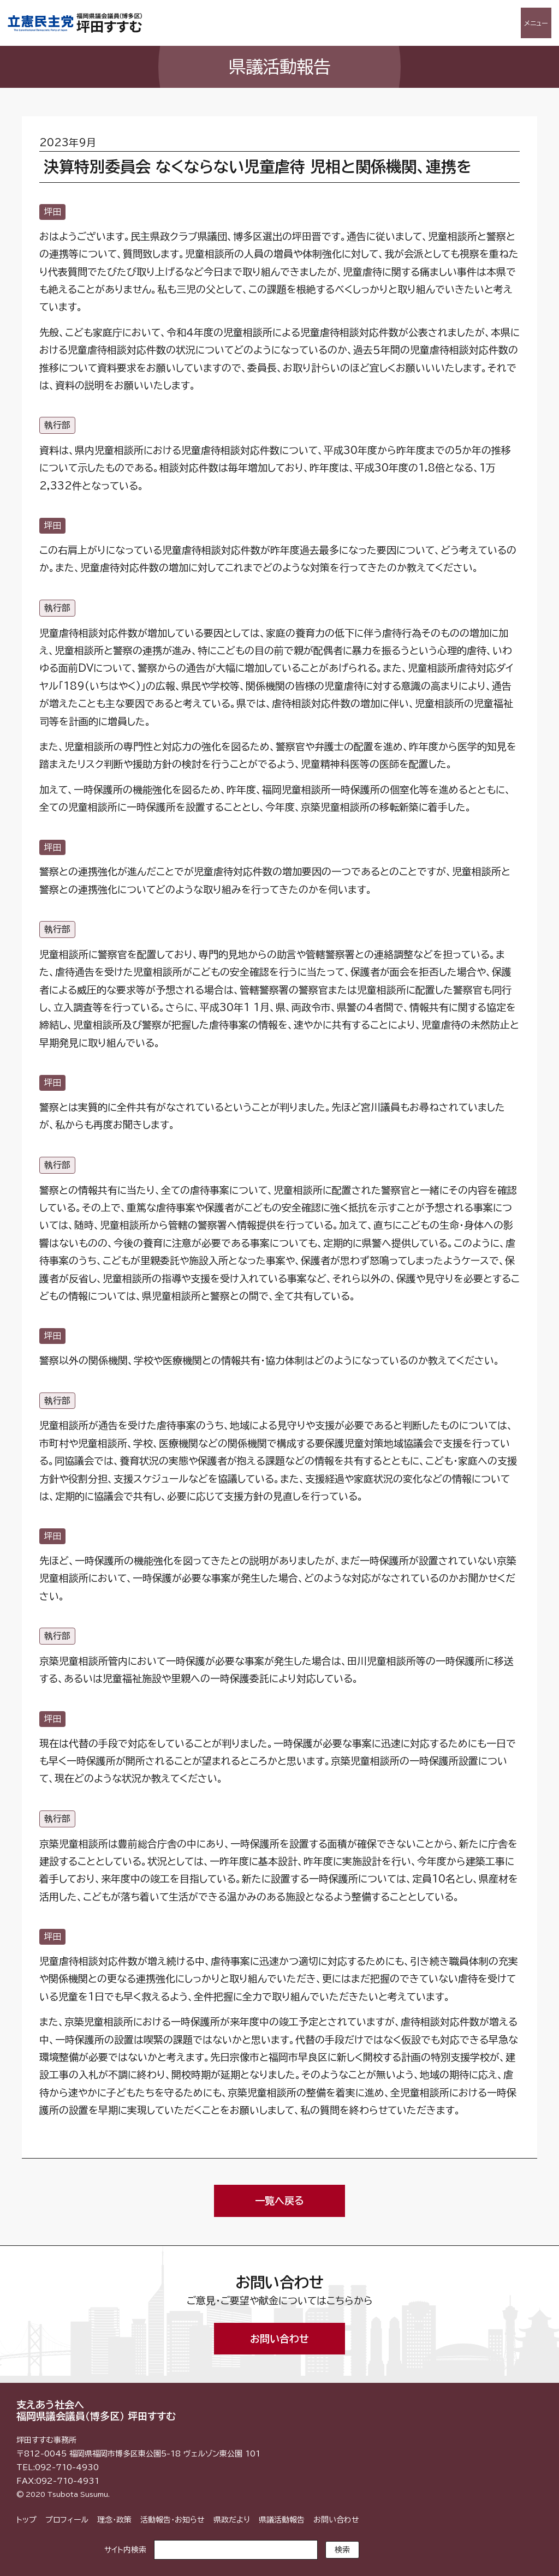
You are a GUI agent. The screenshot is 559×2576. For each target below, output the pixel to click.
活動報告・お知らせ (172, 2520)
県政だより (231, 2520)
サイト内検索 (125, 2550)
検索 (342, 2550)
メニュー (536, 23)
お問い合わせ (279, 2339)
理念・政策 (114, 2520)
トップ (26, 2520)
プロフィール (66, 2520)
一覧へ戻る (279, 2201)
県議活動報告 (282, 2520)
